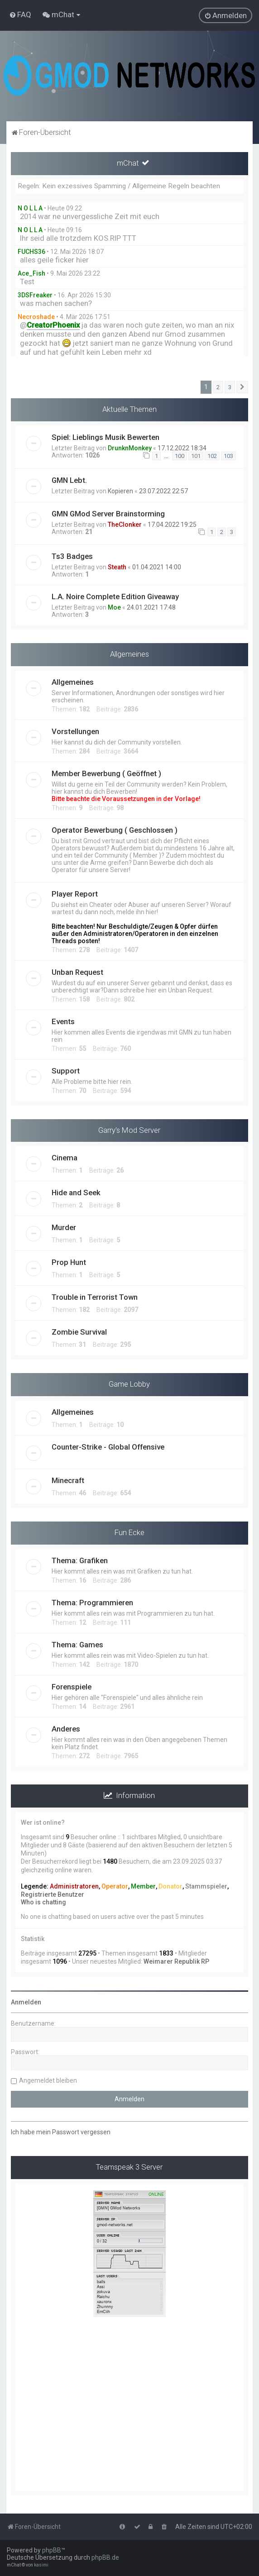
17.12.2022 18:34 (182, 448)
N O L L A (30, 208)
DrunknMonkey (130, 448)
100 (179, 456)
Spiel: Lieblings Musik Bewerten (105, 437)
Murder (64, 1227)
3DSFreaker (35, 295)
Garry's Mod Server (129, 1130)
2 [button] (218, 387)
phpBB (51, 2550)
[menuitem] (20, 14)
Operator (114, 1886)
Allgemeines (129, 653)
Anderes (66, 1728)
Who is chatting (43, 1902)
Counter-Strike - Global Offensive (108, 1446)
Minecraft (68, 1480)
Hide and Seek (76, 1192)
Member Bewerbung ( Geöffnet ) (106, 773)
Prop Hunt (69, 1262)
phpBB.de (105, 2557)
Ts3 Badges (72, 556)
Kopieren (120, 491)
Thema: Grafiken (80, 1560)
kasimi (41, 2564)
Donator (170, 1886)
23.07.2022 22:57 (163, 491)
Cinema (64, 1157)
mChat (128, 162)
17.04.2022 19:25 (172, 524)
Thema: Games (77, 1644)
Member (143, 1886)
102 (212, 456)
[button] (242, 387)
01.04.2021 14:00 (156, 567)
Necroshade (36, 316)
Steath (117, 567)
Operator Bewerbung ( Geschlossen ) (114, 830)
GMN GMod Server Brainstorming (108, 513)
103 (228, 456)
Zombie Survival (79, 1331)
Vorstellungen (75, 731)
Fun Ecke (129, 1532)
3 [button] (229, 387)
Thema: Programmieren (92, 1602)
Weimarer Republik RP (176, 1961)
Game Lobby (129, 1383)
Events (63, 1021)
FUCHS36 (31, 251)
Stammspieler (206, 1886)
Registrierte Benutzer (52, 1894)
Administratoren (74, 1886)
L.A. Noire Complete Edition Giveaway (115, 596)
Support (66, 1070)
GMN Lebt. (69, 480)
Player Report (75, 893)
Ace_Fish (31, 273)
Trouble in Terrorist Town (95, 1297)
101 (196, 456)
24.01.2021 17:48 (151, 607)
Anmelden (26, 2002)
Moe (114, 607)
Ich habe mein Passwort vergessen (60, 2132)
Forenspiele (71, 1686)
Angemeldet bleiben (48, 2080)
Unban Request (77, 972)
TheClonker (125, 524)
